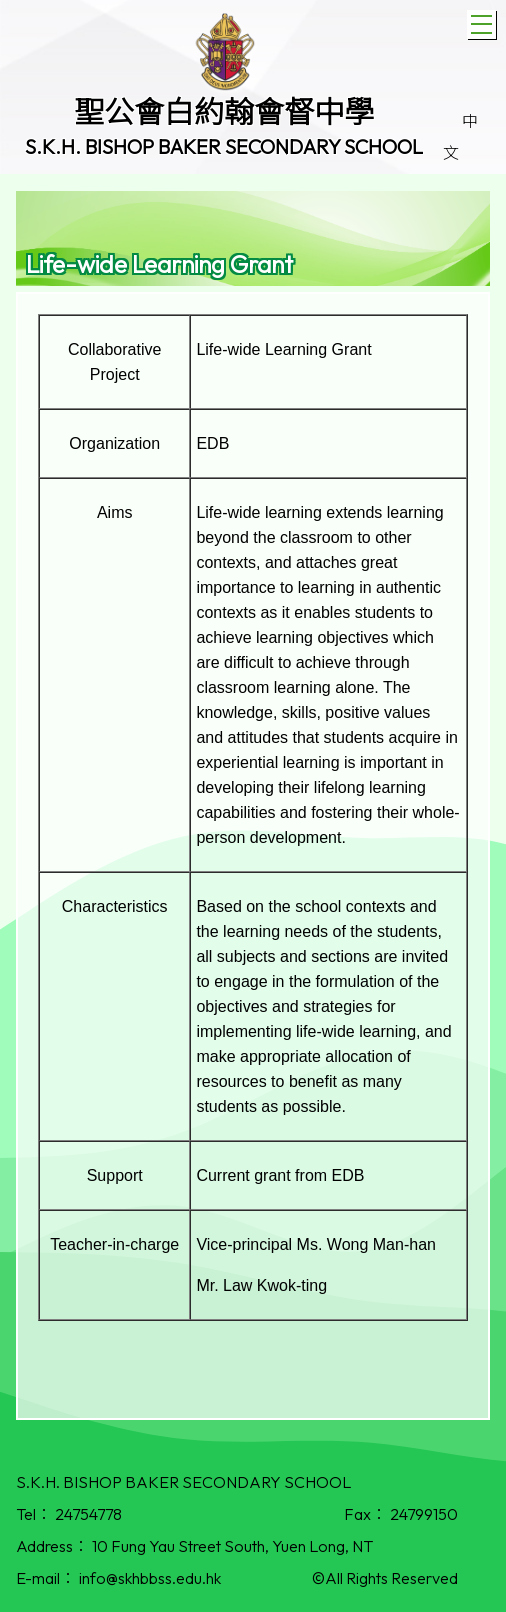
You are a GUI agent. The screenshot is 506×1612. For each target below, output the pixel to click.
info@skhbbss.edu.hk (150, 1578)
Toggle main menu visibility (483, 22)
